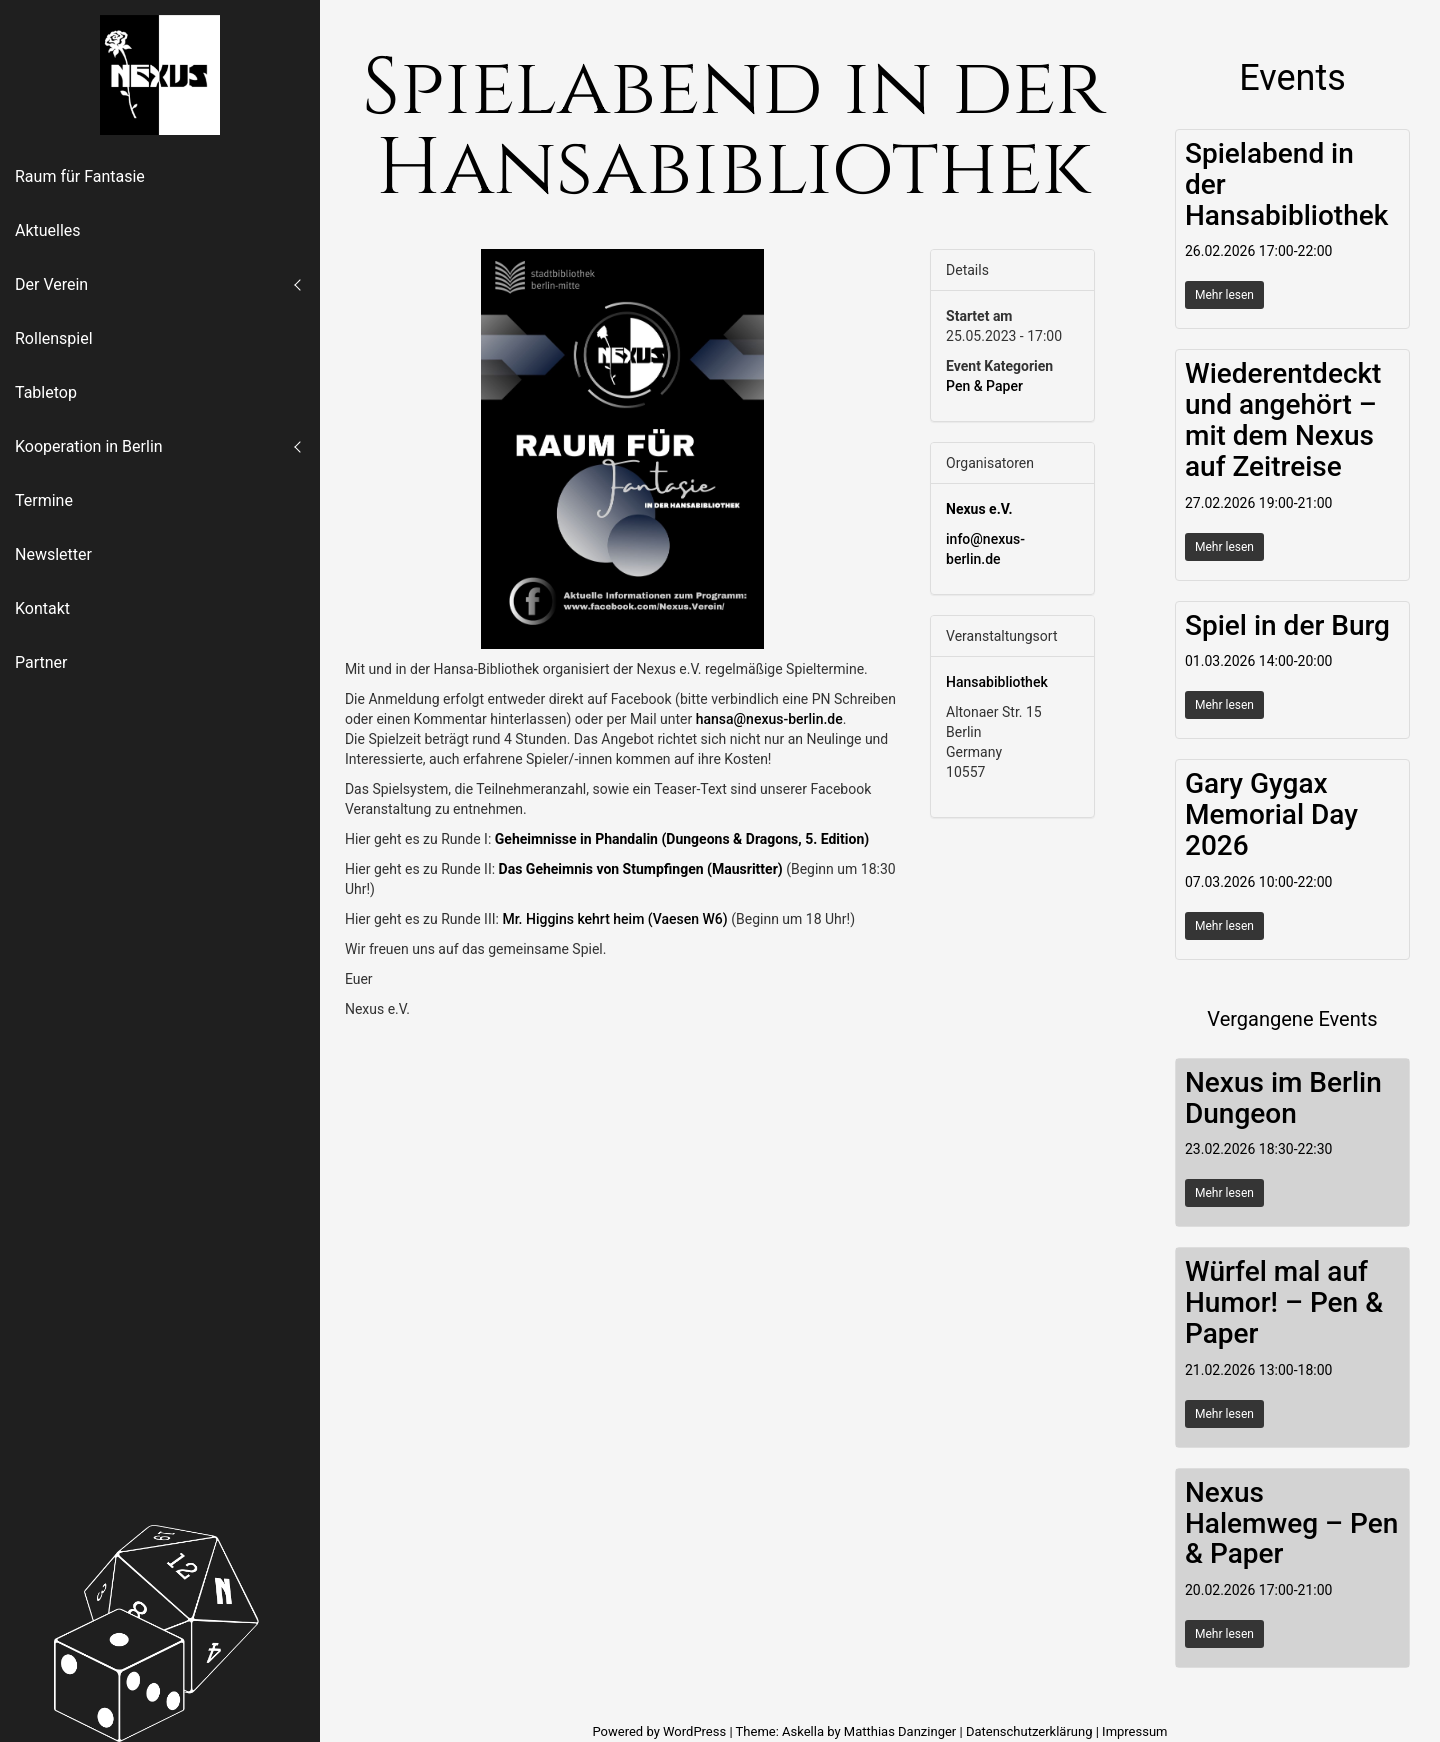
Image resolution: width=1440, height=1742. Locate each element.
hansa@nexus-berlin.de (769, 719)
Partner (41, 662)
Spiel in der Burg (1287, 625)
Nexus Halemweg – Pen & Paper (1291, 1523)
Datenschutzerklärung (1029, 1731)
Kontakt (42, 608)
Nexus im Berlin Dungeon (1283, 1098)
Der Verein (51, 284)
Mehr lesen (1224, 295)
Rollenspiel (54, 338)
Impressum (1134, 1731)
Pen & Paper (984, 386)
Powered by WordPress (660, 1731)
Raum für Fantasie (80, 176)
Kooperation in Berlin (89, 446)
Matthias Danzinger (900, 1731)
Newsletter (53, 554)
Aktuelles (48, 230)
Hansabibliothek (997, 682)
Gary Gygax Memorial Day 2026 (1271, 814)
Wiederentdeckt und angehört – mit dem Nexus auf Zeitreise (1283, 419)
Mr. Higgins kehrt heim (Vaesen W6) (614, 919)
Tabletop (46, 392)
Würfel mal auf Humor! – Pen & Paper (1284, 1302)
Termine (44, 500)
